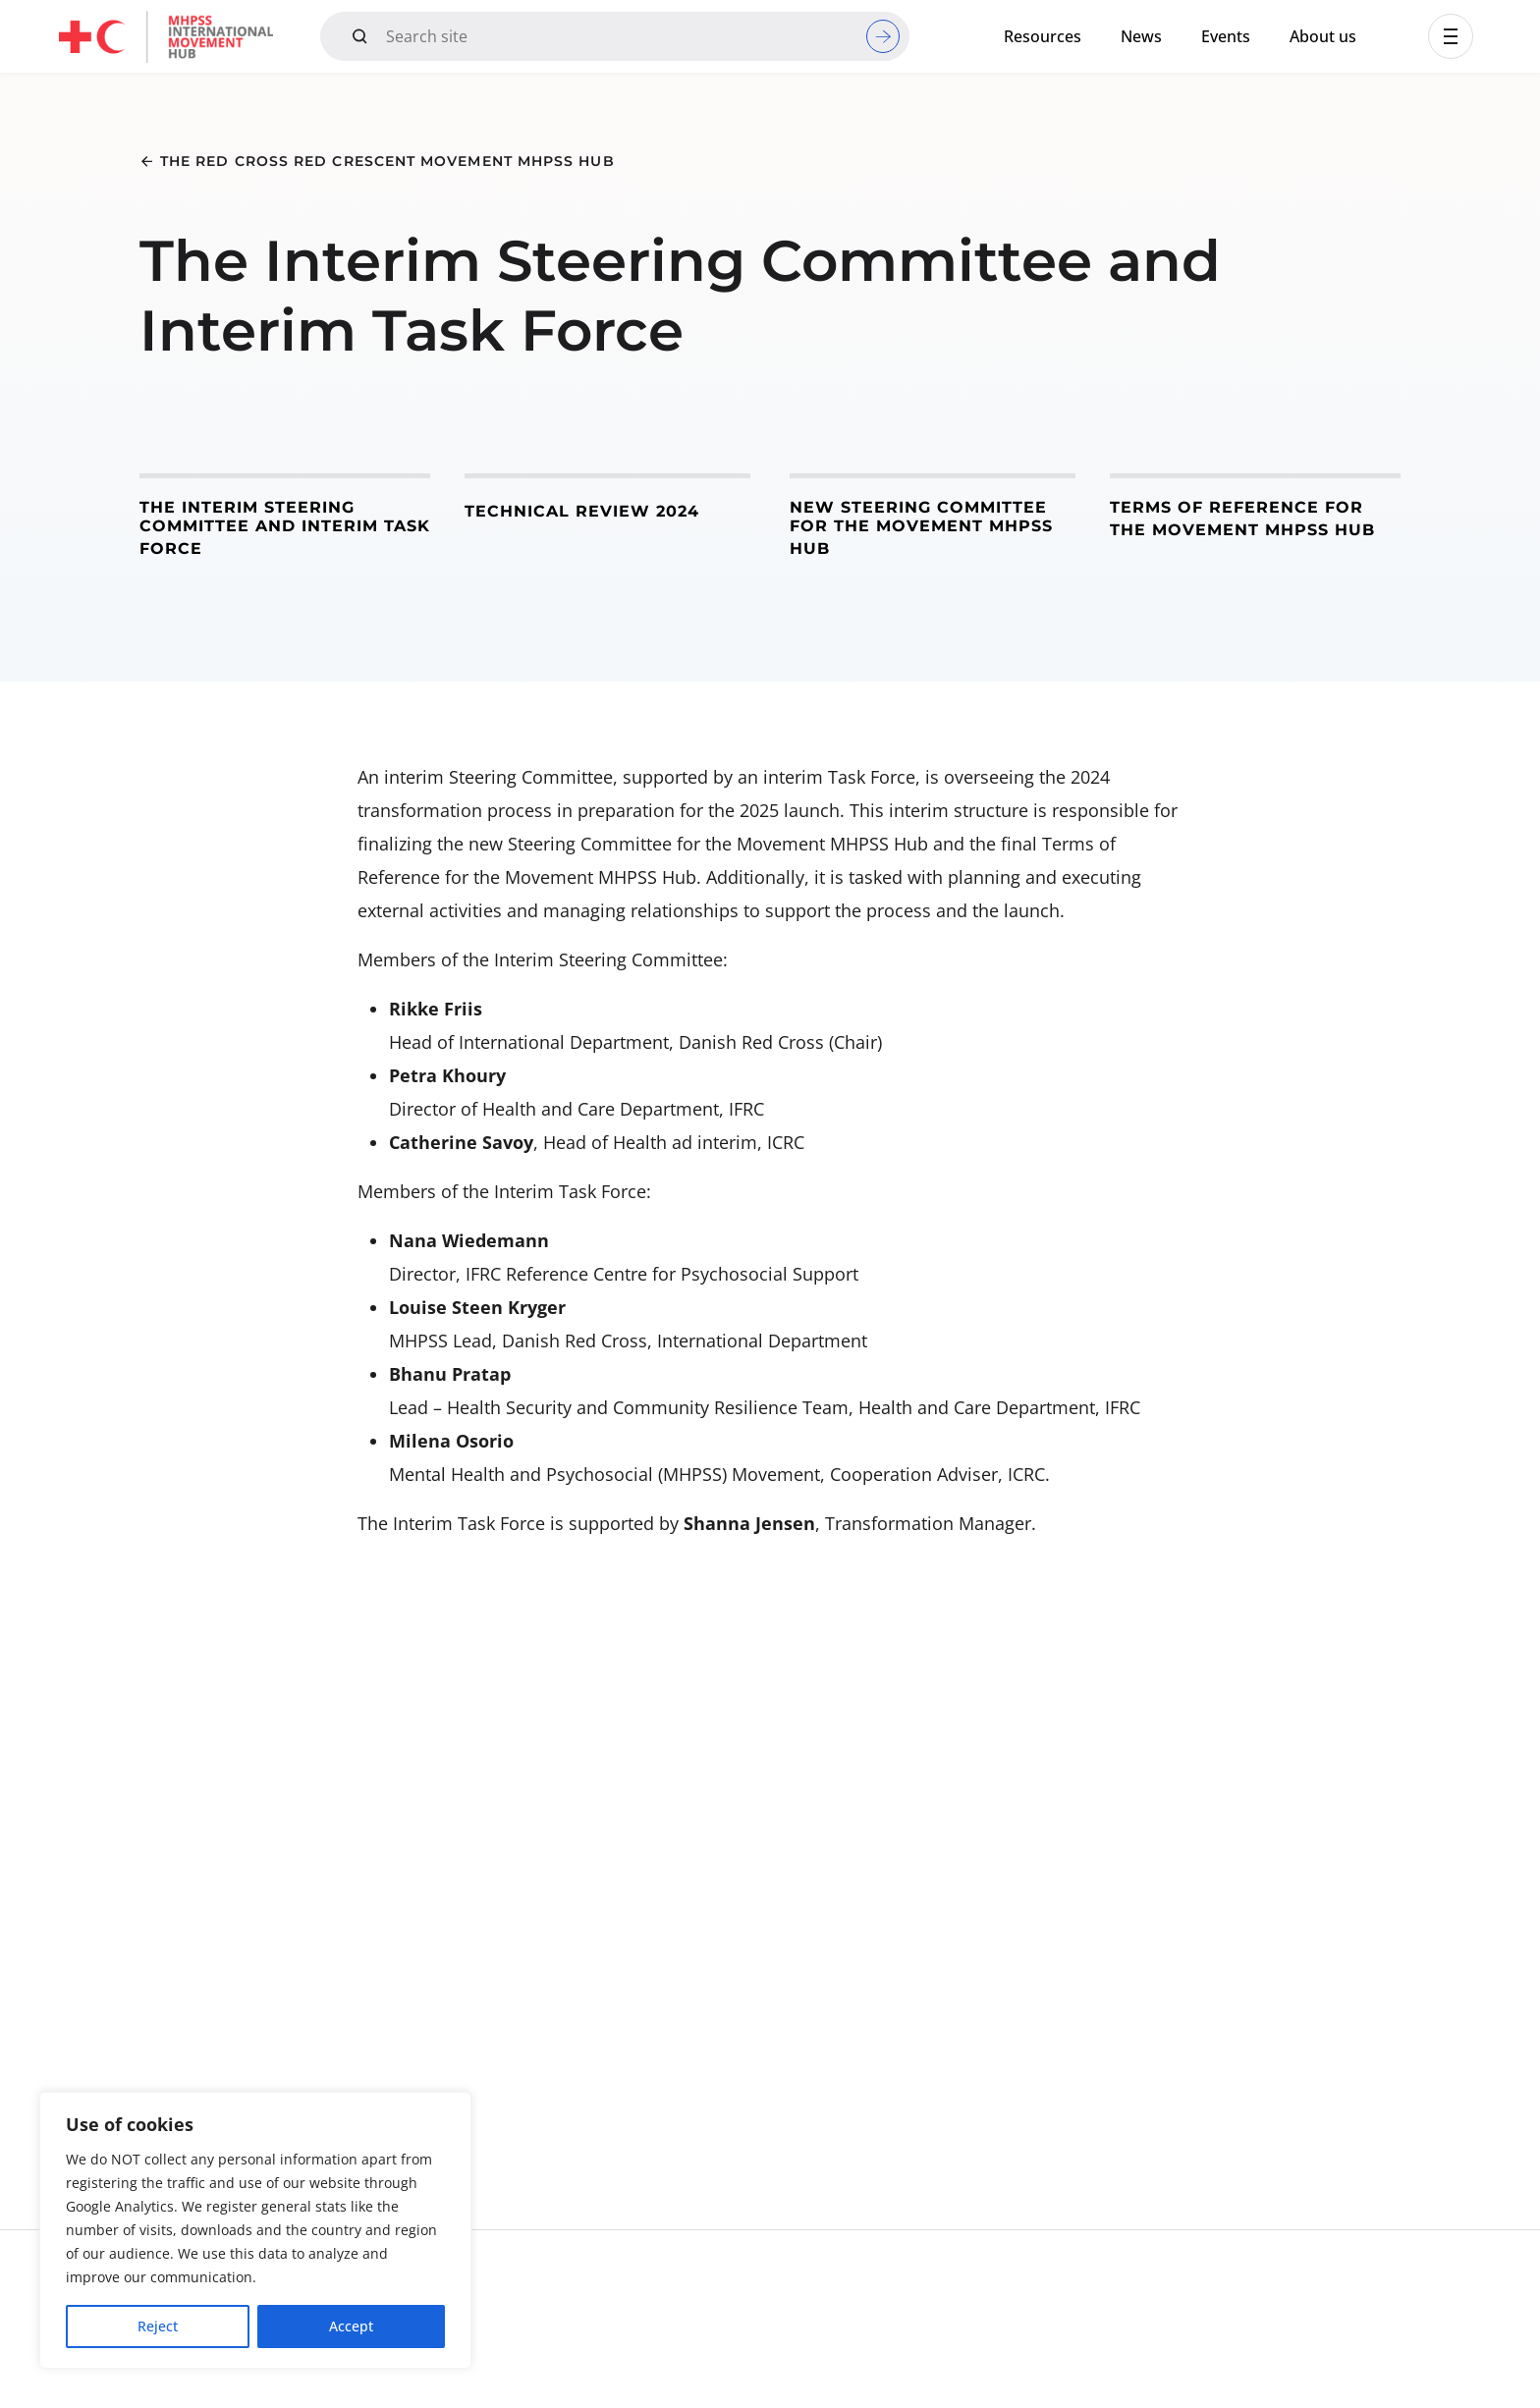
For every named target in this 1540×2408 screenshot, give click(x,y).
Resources (1042, 36)
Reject (158, 2326)
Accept (351, 2326)
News (1141, 36)
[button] (1450, 36)
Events (1225, 36)
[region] (255, 2230)
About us (1323, 36)
